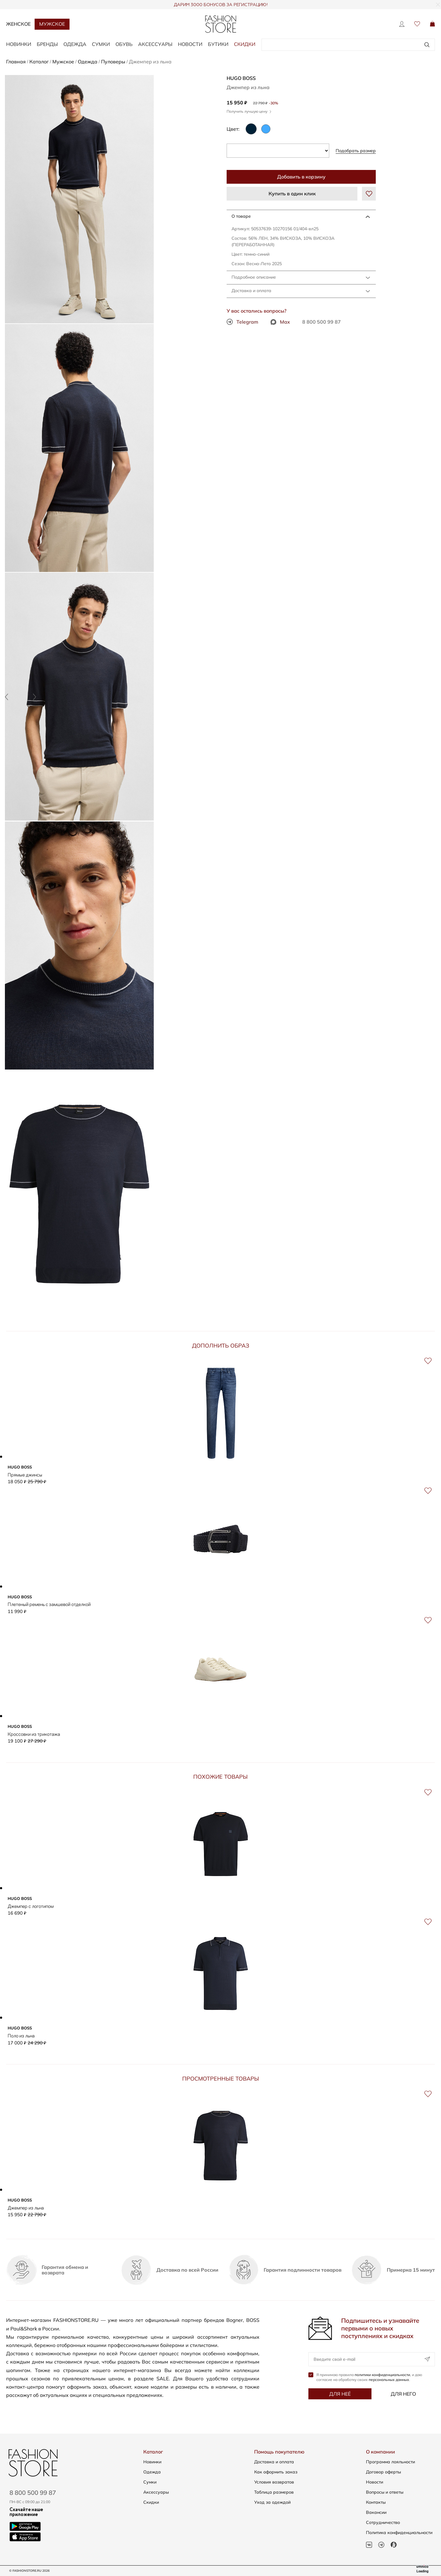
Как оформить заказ (275, 2472)
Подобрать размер (356, 150)
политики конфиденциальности (382, 2378)
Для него (403, 2397)
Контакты (376, 2502)
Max (280, 322)
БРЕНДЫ (47, 44)
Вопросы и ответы (384, 2492)
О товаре (241, 216)
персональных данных (389, 2383)
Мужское (52, 24)
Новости (190, 44)
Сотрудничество (383, 2522)
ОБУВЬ (124, 44)
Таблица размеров (274, 2492)
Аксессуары (156, 2492)
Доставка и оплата (251, 290)
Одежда (152, 2472)
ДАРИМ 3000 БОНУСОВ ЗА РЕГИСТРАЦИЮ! (221, 5)
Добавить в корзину (301, 177)
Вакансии (376, 2512)
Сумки (149, 2482)
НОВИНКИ (18, 44)
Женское (18, 24)
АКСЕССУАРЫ (155, 44)
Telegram (242, 322)
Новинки (152, 2462)
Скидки (244, 44)
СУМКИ (101, 44)
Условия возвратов (274, 2482)
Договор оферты (383, 2472)
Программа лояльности (390, 2462)
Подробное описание (254, 277)
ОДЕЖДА (74, 44)
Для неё (340, 2397)
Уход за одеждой (272, 2502)
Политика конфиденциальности (399, 2532)
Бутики (218, 44)
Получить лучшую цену (249, 111)
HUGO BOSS (241, 78)
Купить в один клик (292, 193)
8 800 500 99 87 (321, 322)
